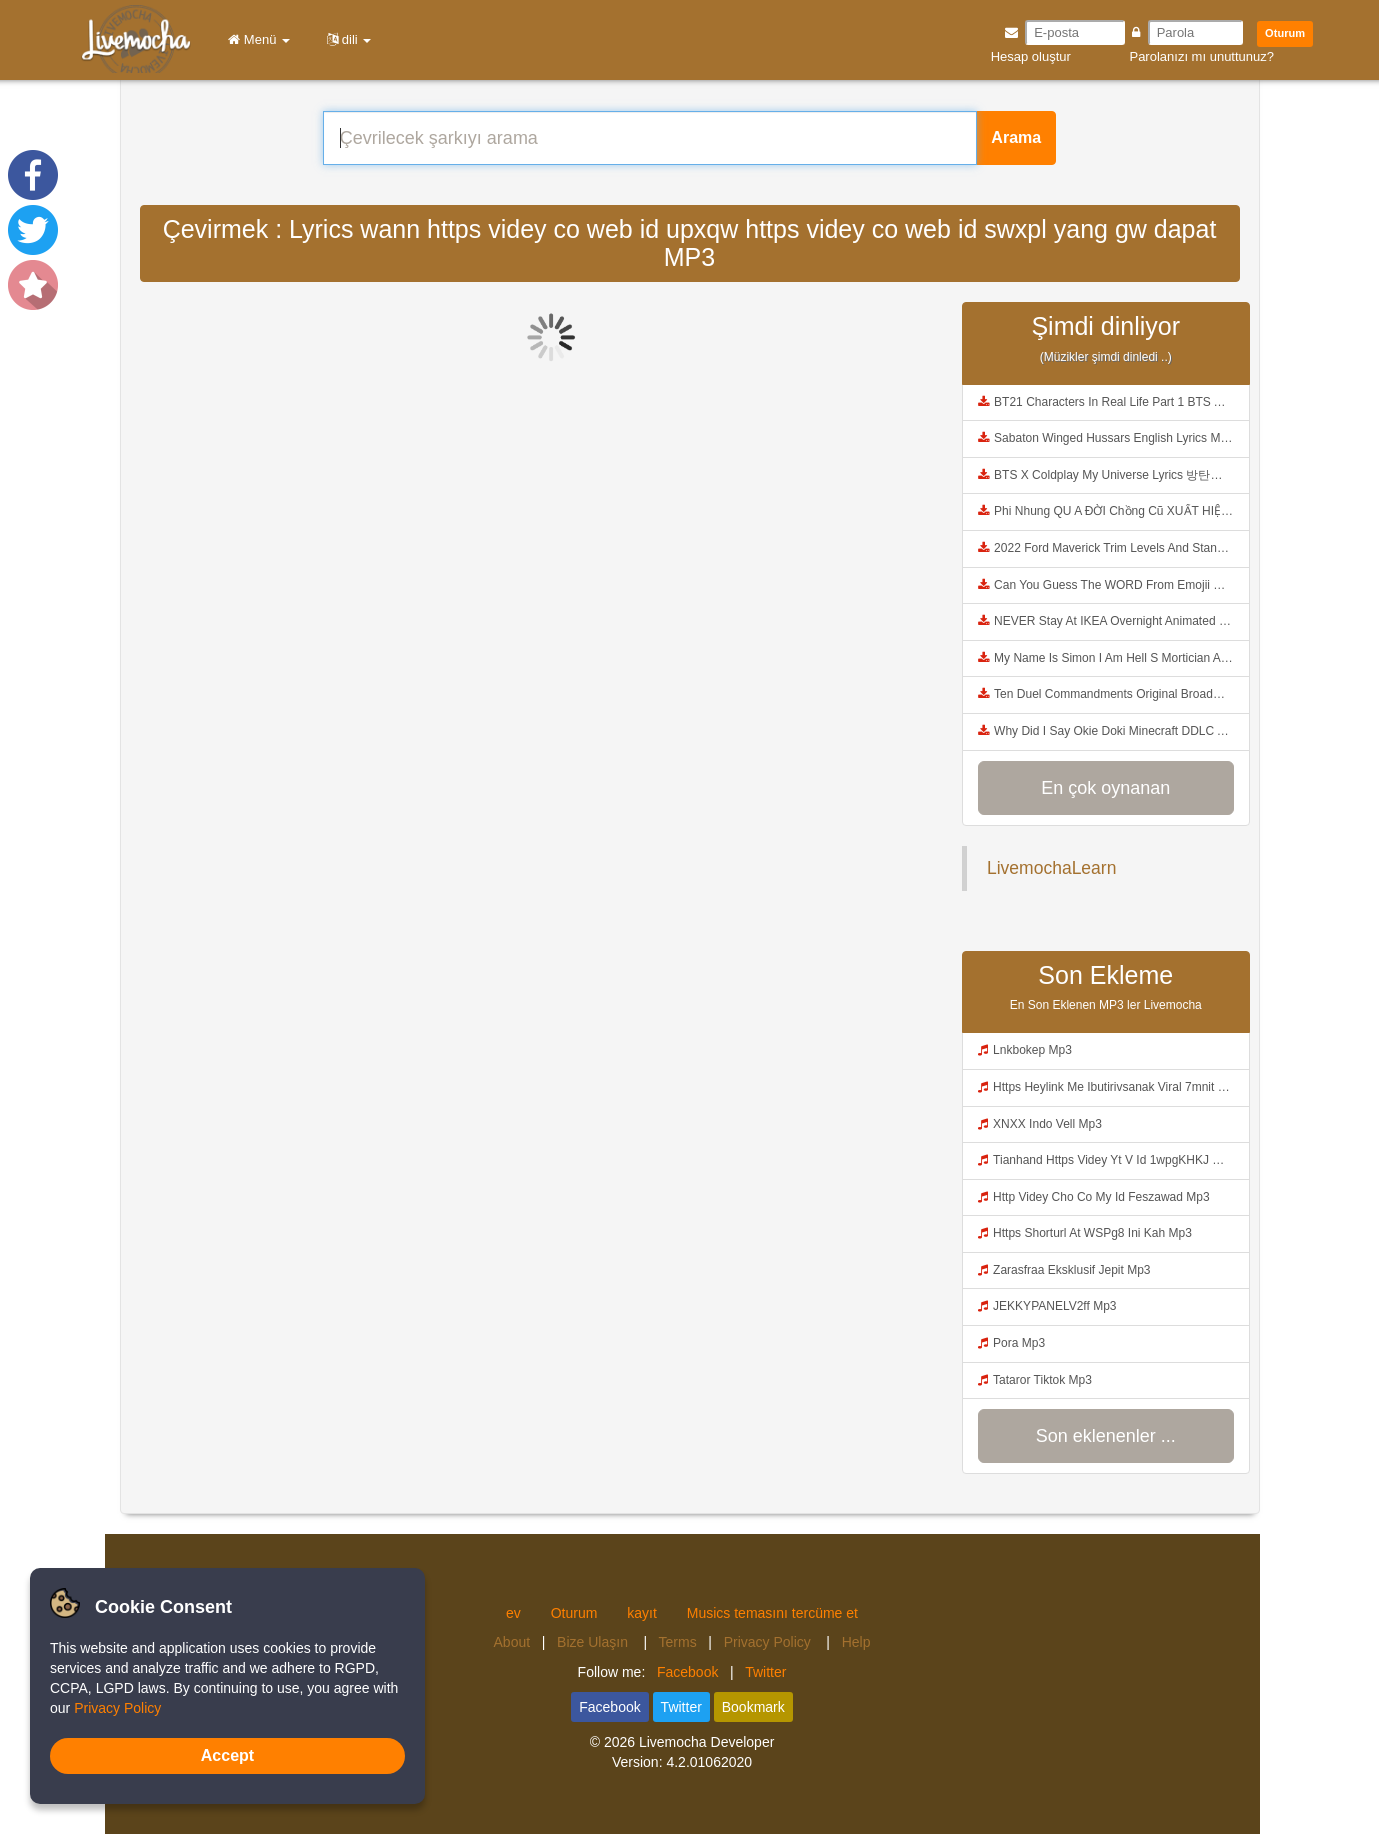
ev (513, 1613)
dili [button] (345, 39)
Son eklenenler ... (1106, 1436)
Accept (227, 1755)
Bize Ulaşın (594, 1642)
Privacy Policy (769, 1642)
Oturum (1285, 33)
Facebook (687, 1672)
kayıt (642, 1613)
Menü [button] (255, 39)
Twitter (765, 1672)
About (512, 1642)
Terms (678, 1642)
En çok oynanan (1105, 788)
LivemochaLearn (1051, 868)
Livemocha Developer (706, 1742)
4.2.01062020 (709, 1762)
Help (856, 1642)
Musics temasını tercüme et (772, 1613)
